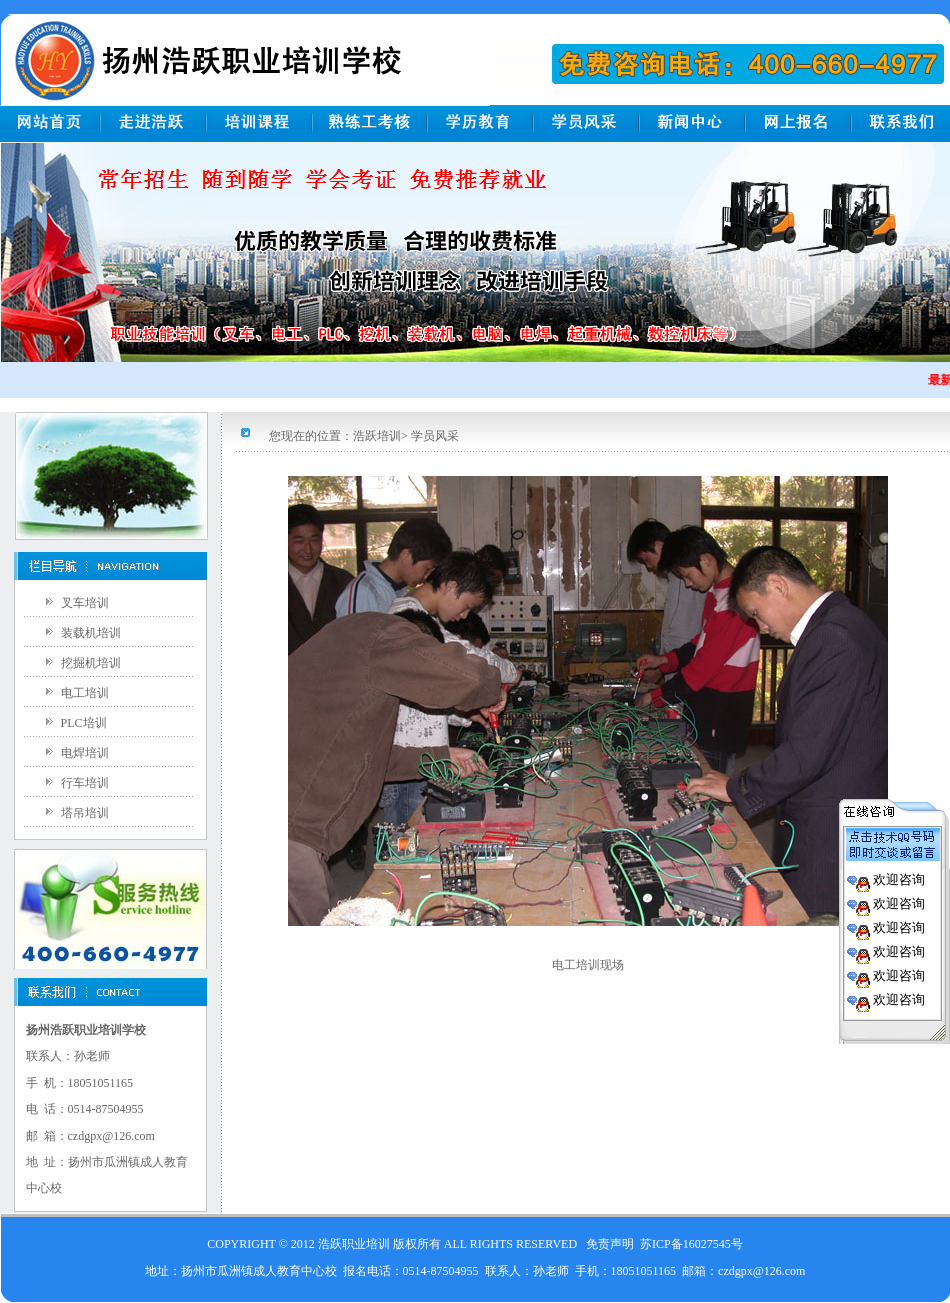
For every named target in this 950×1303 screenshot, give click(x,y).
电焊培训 (85, 753)
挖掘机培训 (91, 663)
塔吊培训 (85, 813)
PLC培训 (84, 723)
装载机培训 (91, 633)
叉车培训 (85, 603)
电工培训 (85, 693)
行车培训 (85, 783)
